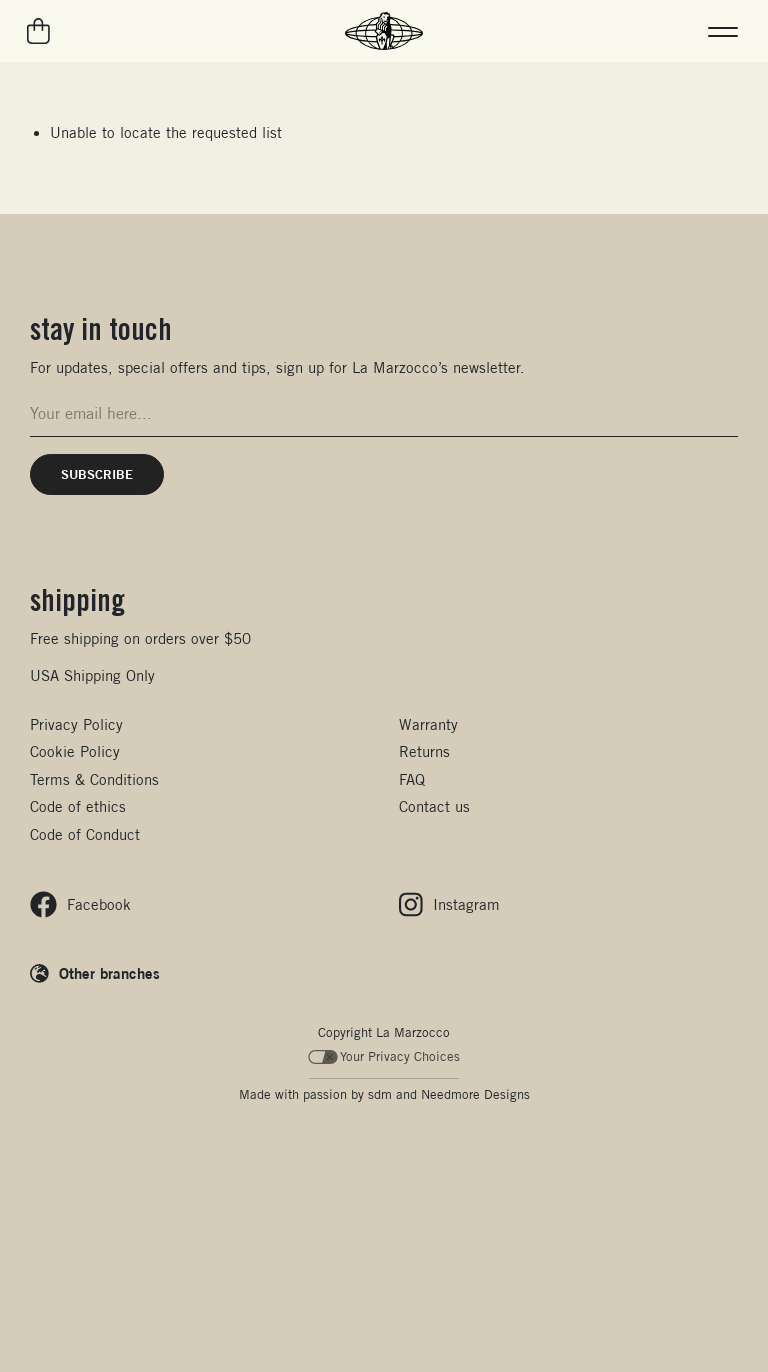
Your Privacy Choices (384, 1056)
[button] (723, 31)
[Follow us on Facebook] (80, 904)
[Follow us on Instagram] (449, 904)
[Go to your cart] (39, 31)
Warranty (428, 724)
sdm (380, 1094)
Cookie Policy (75, 751)
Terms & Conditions (94, 779)
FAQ (412, 779)
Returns (424, 751)
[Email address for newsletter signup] (384, 413)
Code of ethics (78, 806)
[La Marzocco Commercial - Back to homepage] (384, 31)
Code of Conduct (85, 834)
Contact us (434, 806)
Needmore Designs (475, 1094)
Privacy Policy (76, 724)
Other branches (109, 973)
